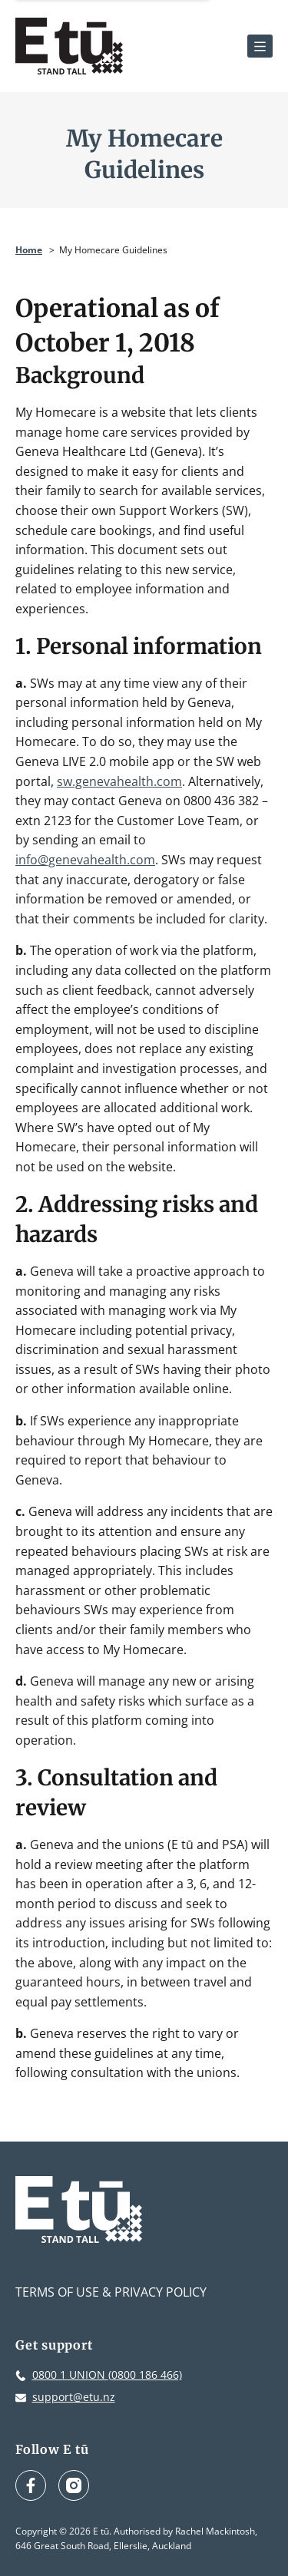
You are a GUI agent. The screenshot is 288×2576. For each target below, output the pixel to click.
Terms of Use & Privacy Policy (111, 2292)
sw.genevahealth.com (119, 781)
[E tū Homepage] (69, 46)
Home (28, 249)
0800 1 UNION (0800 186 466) (107, 2374)
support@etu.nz (73, 2396)
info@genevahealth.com (85, 859)
